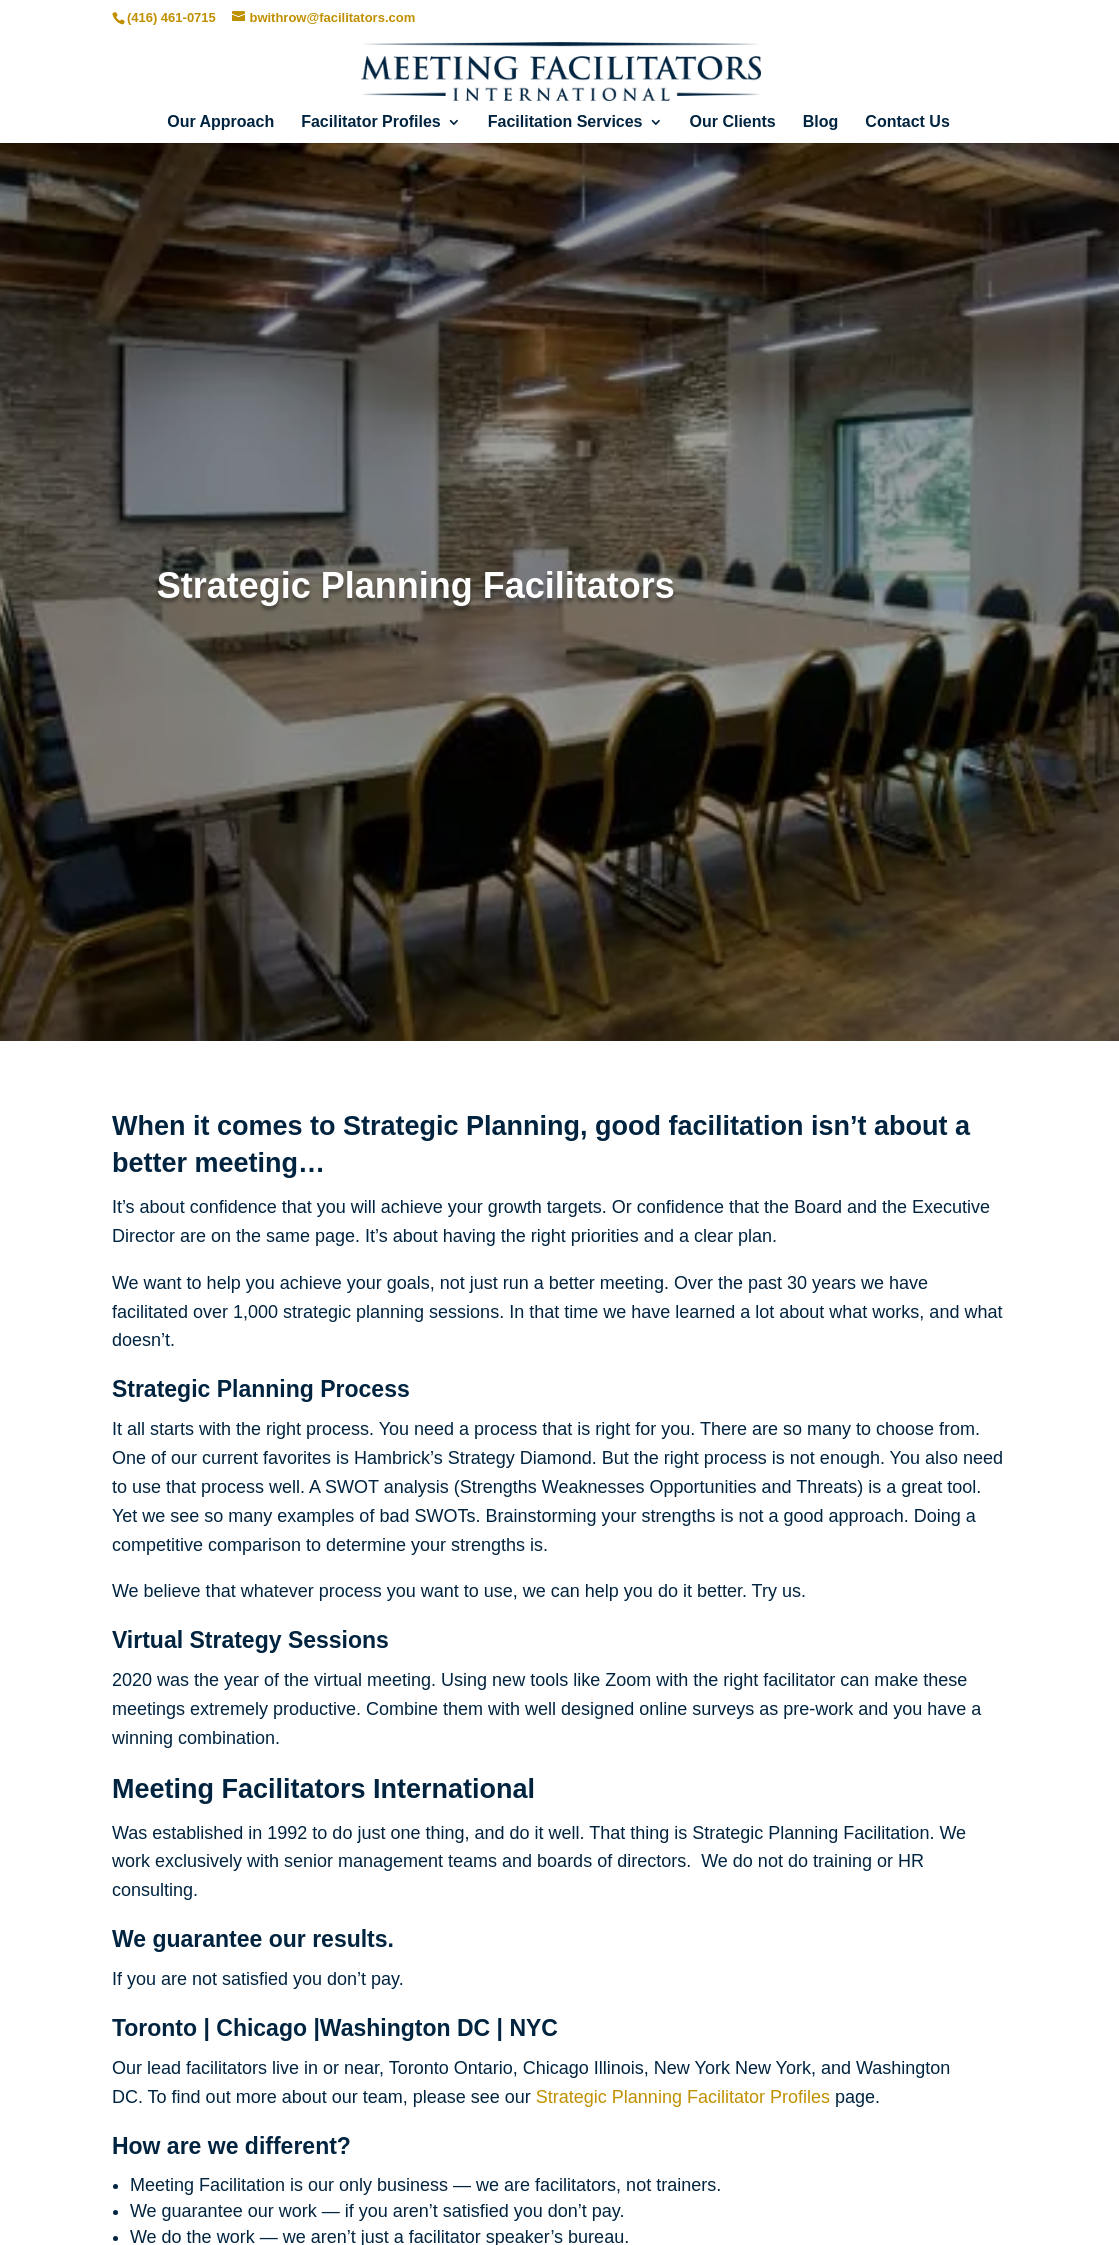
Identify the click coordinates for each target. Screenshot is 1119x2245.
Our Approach (220, 122)
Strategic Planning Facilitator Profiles (683, 2097)
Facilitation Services (565, 122)
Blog (821, 122)
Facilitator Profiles (371, 122)
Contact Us (907, 122)
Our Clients (733, 122)
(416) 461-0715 (171, 17)
